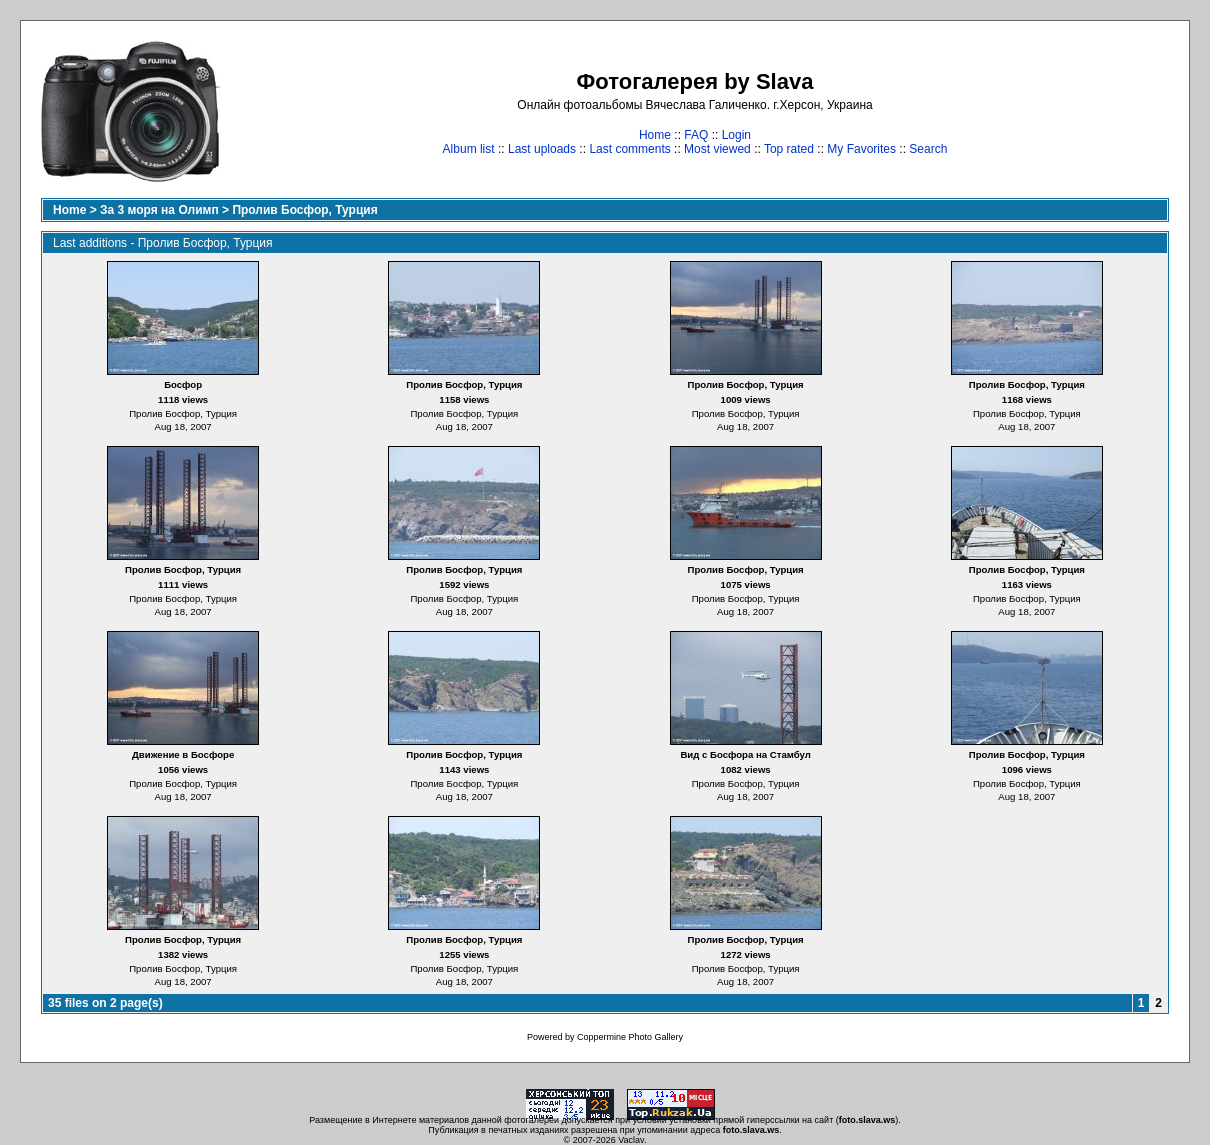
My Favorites (861, 149)
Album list (469, 149)
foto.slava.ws (867, 1120)
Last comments (629, 149)
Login (736, 135)
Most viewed (717, 149)
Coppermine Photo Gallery (630, 1037)
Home (655, 135)
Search (928, 149)
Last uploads (542, 149)
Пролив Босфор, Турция (304, 210)
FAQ (696, 135)
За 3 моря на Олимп (159, 210)
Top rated (789, 149)
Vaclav (631, 1140)
